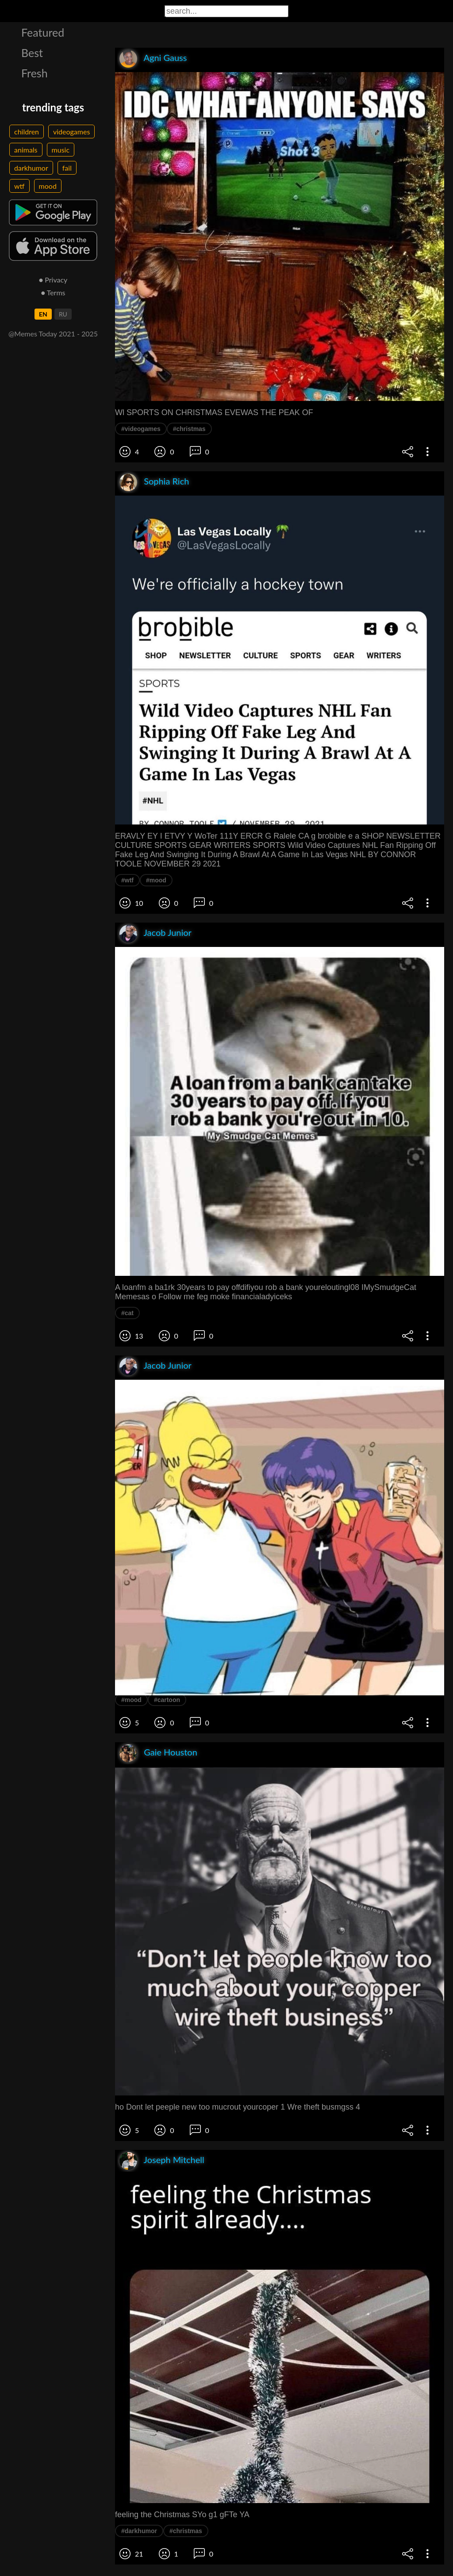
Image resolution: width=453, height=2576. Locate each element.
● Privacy (53, 279)
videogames (71, 131)
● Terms (53, 292)
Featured (42, 32)
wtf (19, 186)
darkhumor (31, 168)
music (61, 149)
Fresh (34, 73)
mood (48, 186)
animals (26, 149)
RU (63, 314)
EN (43, 314)
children (26, 131)
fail (67, 168)
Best (32, 52)
